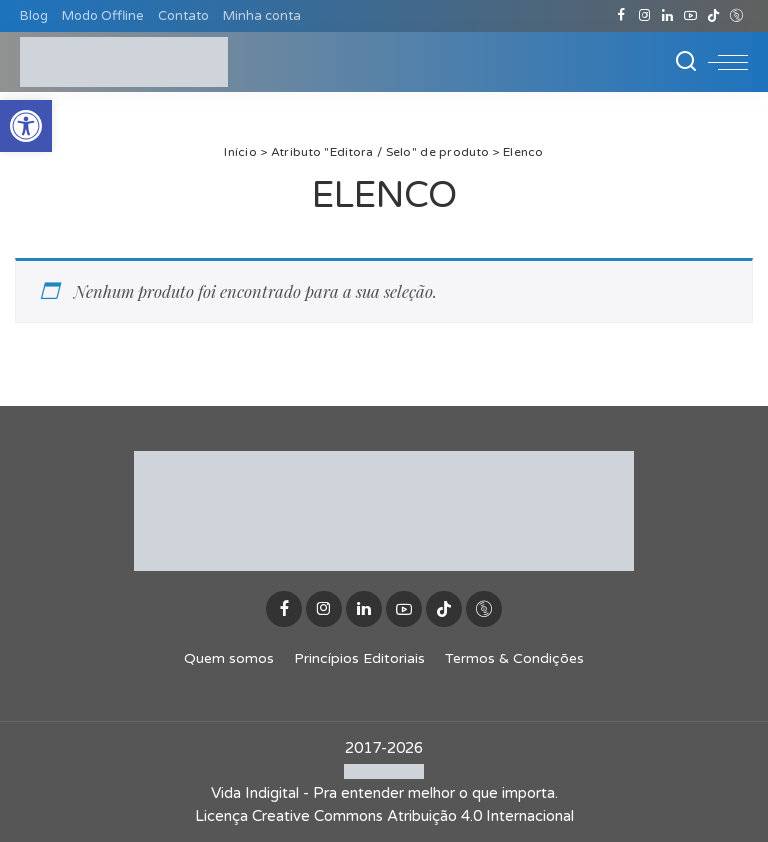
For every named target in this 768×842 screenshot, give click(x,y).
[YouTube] (690, 16)
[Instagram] (644, 16)
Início (240, 152)
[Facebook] (621, 16)
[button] (26, 126)
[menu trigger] (728, 62)
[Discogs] (736, 16)
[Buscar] (686, 62)
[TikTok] (713, 16)
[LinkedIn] (667, 16)
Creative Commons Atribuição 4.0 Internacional (413, 816)
